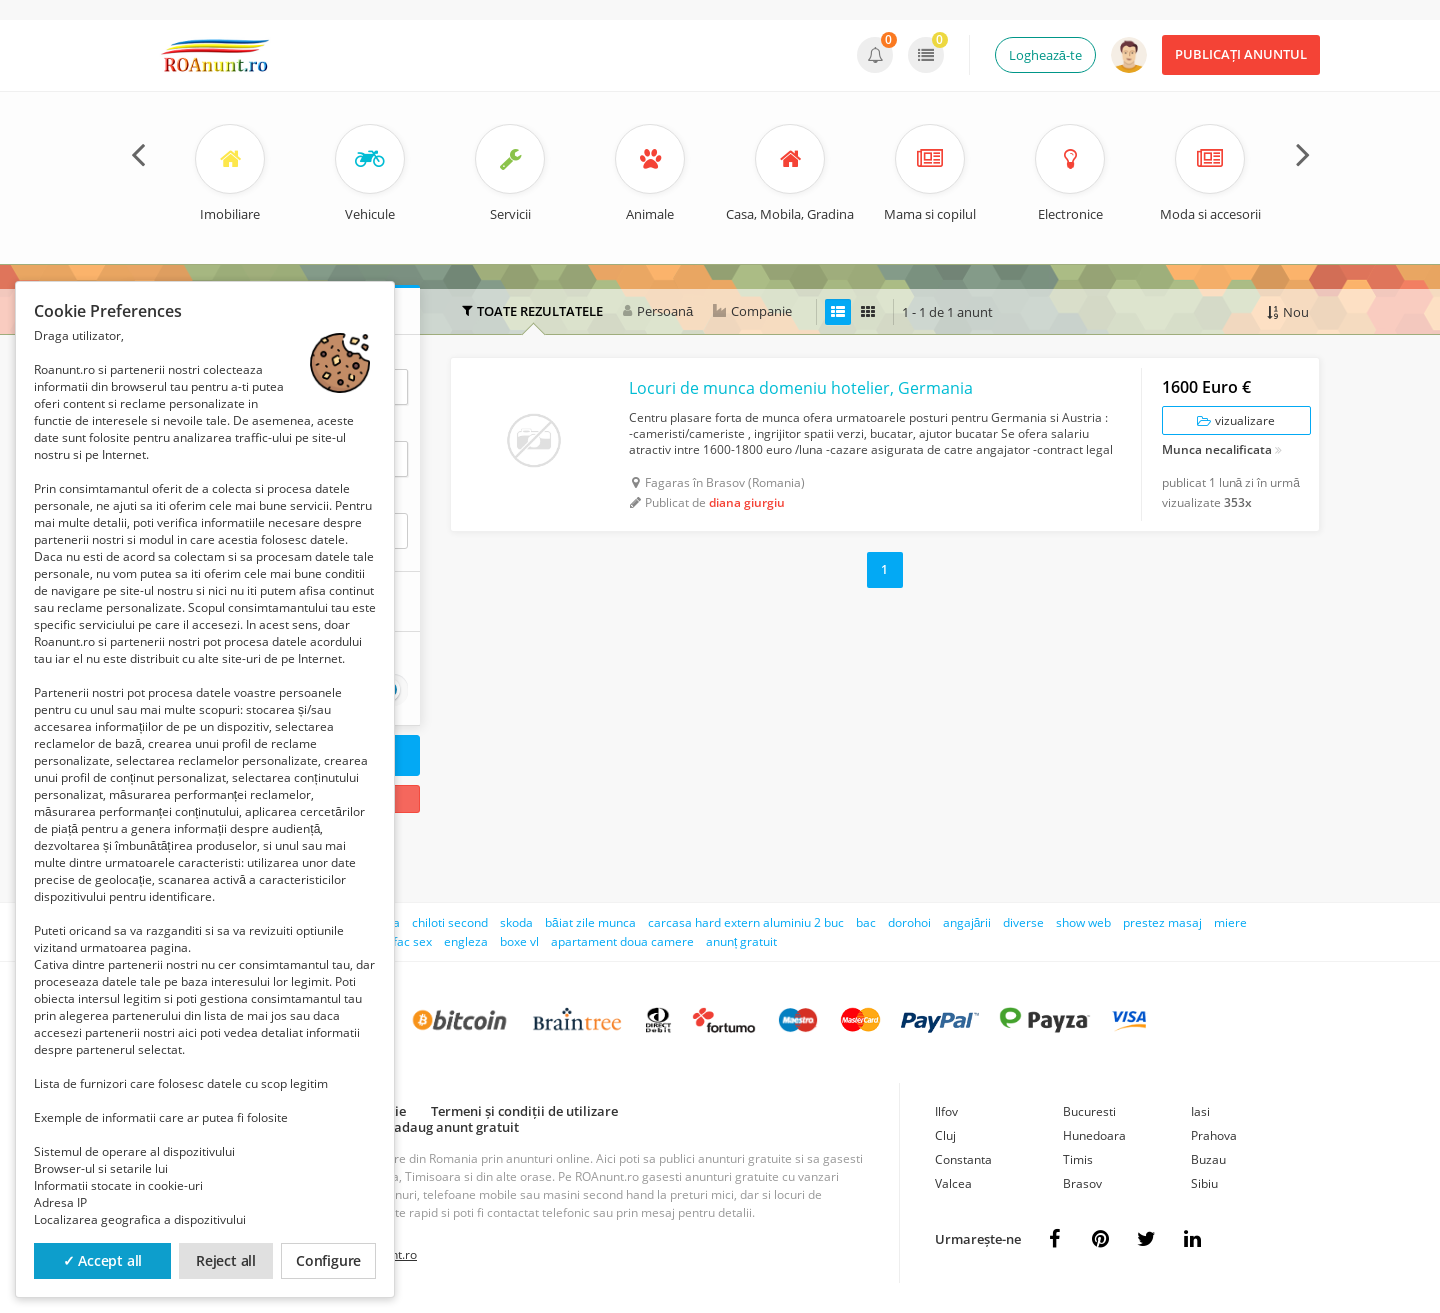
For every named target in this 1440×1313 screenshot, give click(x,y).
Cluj (945, 1135)
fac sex (412, 941)
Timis (1078, 1159)
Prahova (1214, 1135)
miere (1230, 922)
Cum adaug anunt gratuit (441, 1127)
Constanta (963, 1159)
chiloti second (450, 922)
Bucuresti (1089, 1111)
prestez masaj (1162, 922)
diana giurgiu (747, 502)
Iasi (1200, 1111)
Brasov (1082, 1183)
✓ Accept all (103, 1260)
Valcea (953, 1183)
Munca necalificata (1217, 451)
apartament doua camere (622, 941)
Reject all (226, 1260)
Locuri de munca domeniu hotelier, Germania (801, 388)
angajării (967, 922)
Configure (328, 1260)
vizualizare (1236, 420)
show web (1083, 922)
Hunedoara (1094, 1135)
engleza (466, 941)
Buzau (1208, 1159)
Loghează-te (1045, 55)
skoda (516, 922)
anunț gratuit (741, 941)
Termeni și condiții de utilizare (524, 1111)
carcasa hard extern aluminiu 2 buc (746, 922)
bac (866, 922)
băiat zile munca (590, 922)
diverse (1023, 922)
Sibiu (1204, 1183)
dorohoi (909, 922)
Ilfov (946, 1111)
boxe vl (519, 941)
